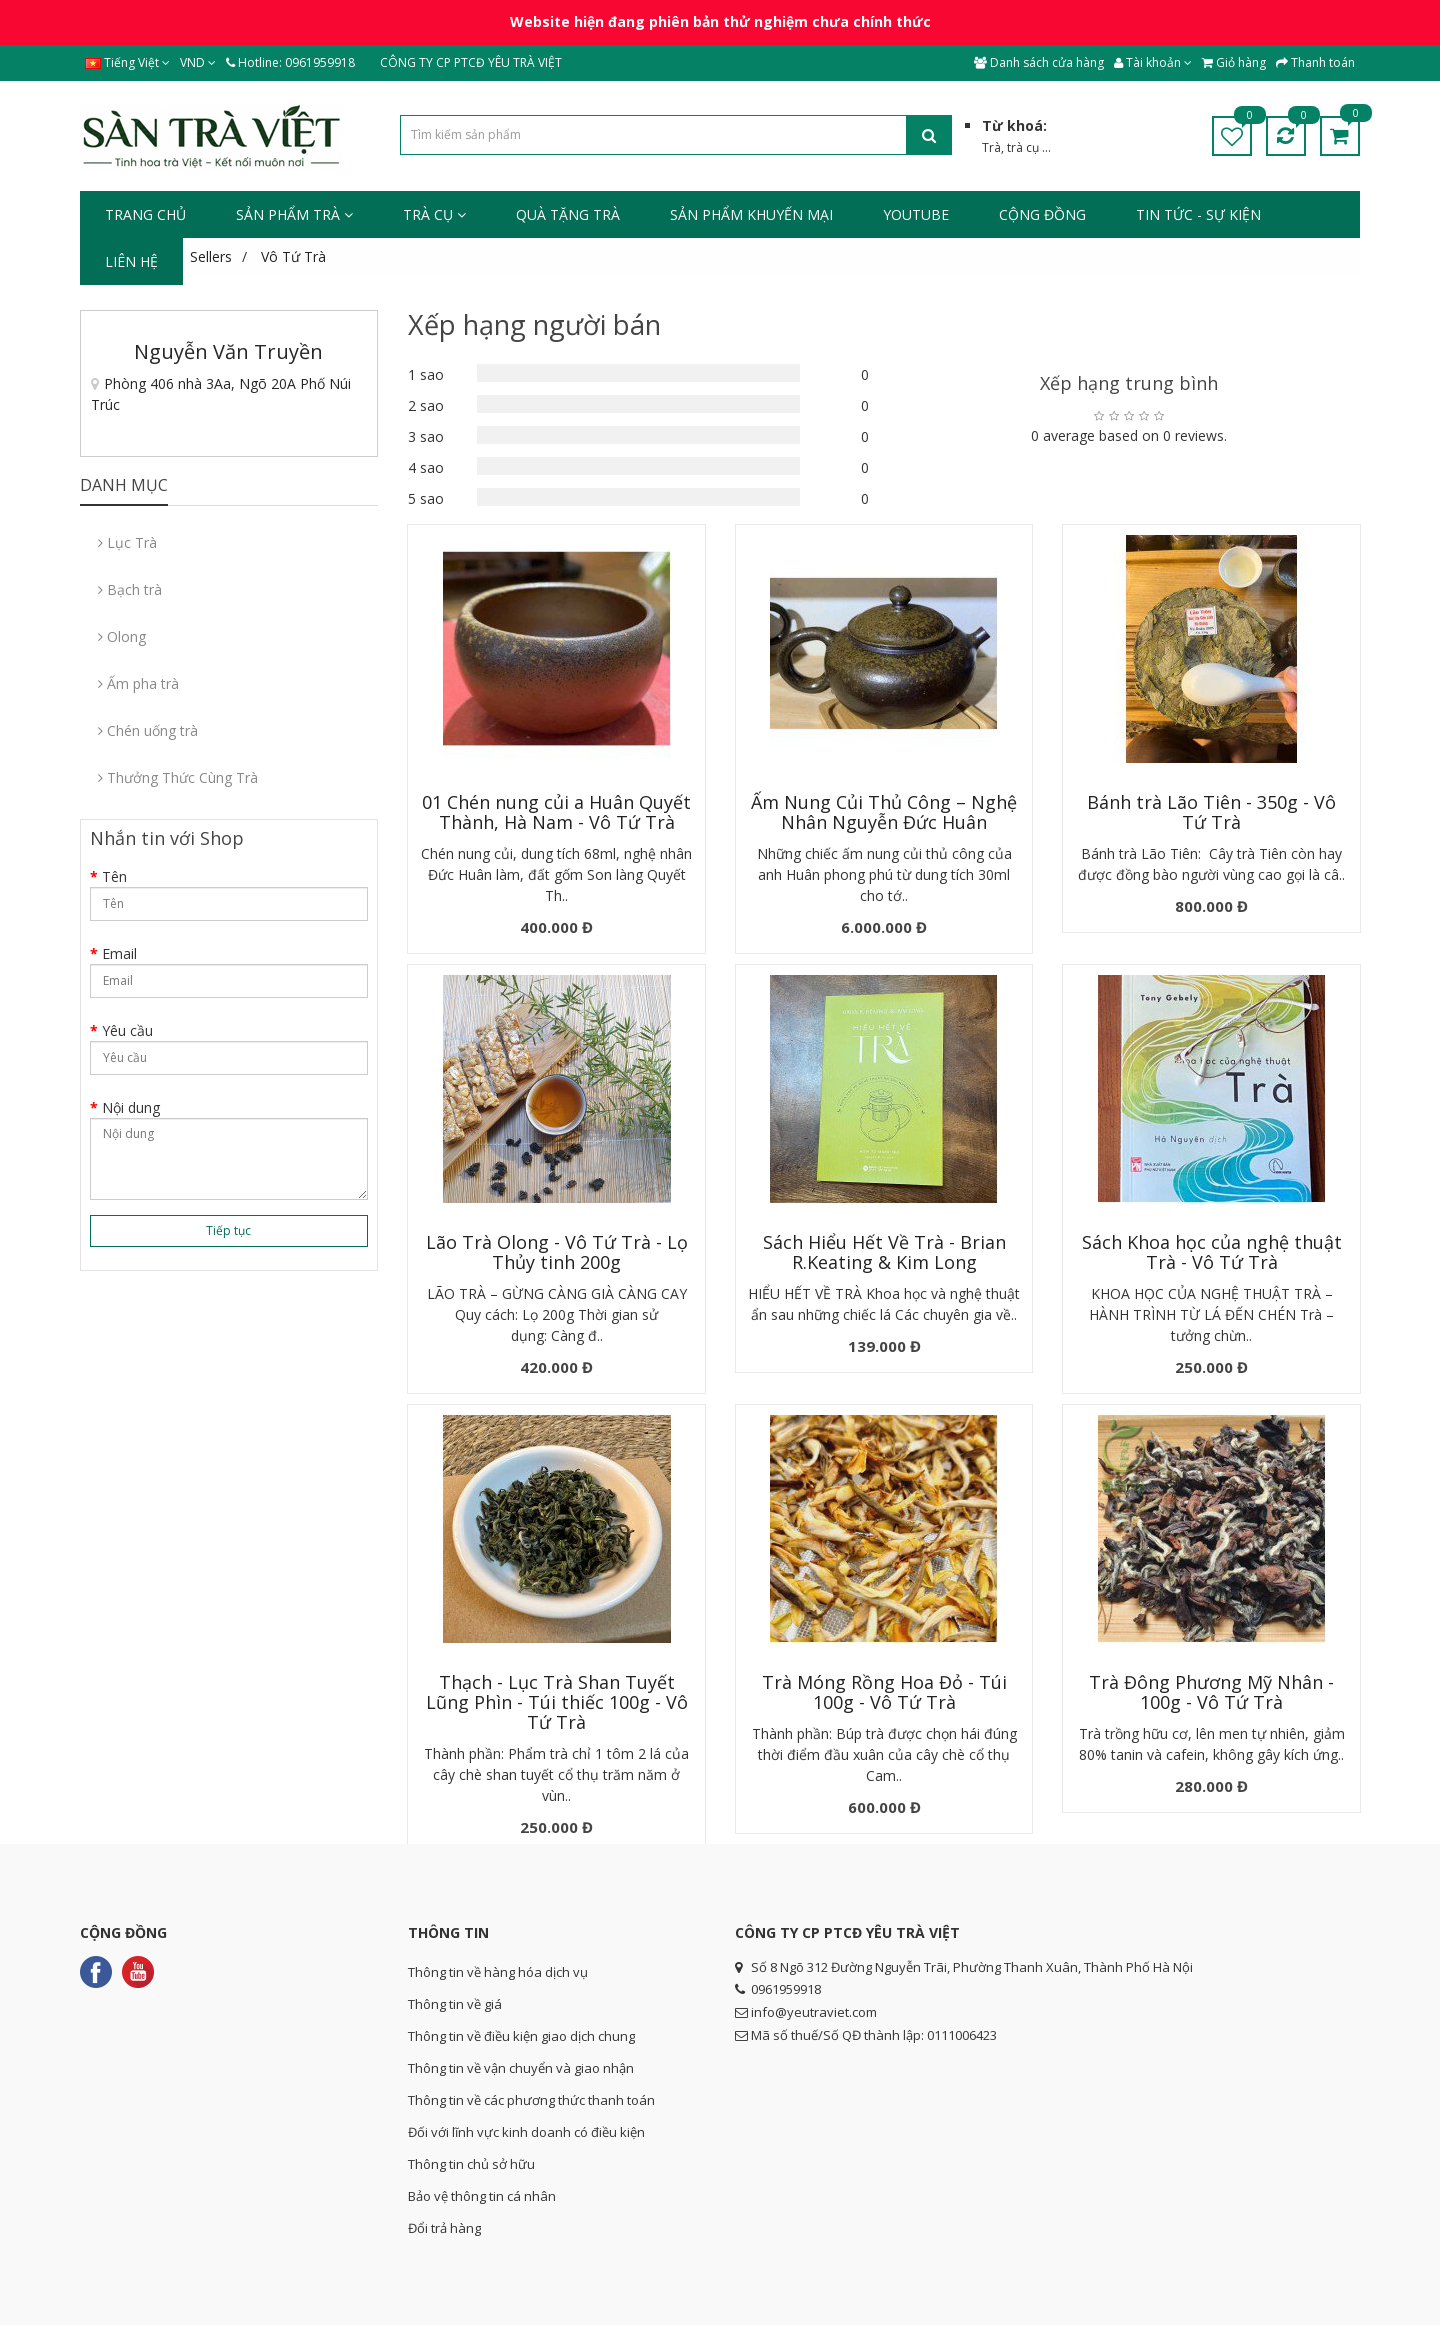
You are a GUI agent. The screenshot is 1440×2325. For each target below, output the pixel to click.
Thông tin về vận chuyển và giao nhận (521, 2068)
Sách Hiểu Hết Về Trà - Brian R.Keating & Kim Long (882, 1252)
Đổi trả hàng (444, 2228)
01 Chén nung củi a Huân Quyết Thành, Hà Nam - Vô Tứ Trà (556, 812)
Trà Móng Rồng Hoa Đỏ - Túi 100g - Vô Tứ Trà (882, 1692)
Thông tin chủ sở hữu (471, 2164)
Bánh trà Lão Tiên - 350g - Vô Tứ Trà (1209, 812)
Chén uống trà (148, 730)
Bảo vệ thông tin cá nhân (482, 2196)
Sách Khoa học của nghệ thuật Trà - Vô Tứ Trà (1209, 1252)
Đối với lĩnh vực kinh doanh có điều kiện (526, 2132)
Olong (122, 636)
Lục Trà (127, 542)
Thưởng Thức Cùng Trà (178, 777)
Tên (114, 876)
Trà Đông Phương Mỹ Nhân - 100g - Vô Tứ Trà (1209, 1692)
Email (119, 953)
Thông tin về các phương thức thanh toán (531, 2100)
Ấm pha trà (138, 683)
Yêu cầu (127, 1030)
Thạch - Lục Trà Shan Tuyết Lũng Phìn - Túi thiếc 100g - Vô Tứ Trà (556, 1702)
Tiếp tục (228, 1230)
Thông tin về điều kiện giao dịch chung (521, 2036)
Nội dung (131, 1107)
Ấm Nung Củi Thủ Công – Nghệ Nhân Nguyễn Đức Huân (883, 812)
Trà (991, 147)
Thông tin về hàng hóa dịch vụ (498, 1972)
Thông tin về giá (455, 2004)
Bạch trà (130, 589)
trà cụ (1023, 147)
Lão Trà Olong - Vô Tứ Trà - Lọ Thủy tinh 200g (556, 1252)
